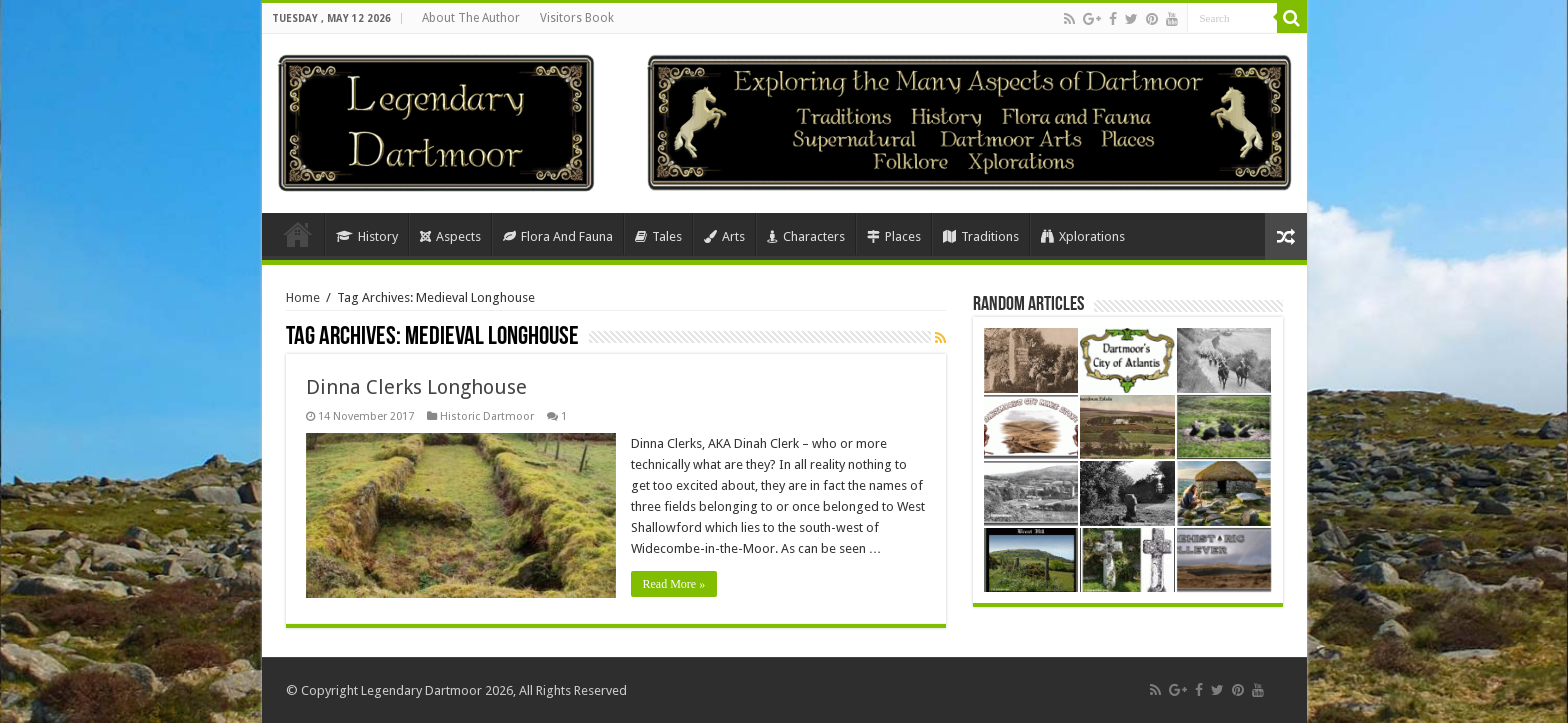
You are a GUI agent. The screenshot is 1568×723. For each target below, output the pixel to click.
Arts (724, 236)
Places (894, 236)
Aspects (450, 236)
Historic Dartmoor (487, 416)
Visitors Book (577, 18)
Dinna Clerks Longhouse (416, 387)
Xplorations (1083, 236)
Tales (658, 236)
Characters (806, 236)
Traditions (981, 236)
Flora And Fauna (558, 236)
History (367, 236)
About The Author (471, 18)
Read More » (674, 584)
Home (298, 234)
